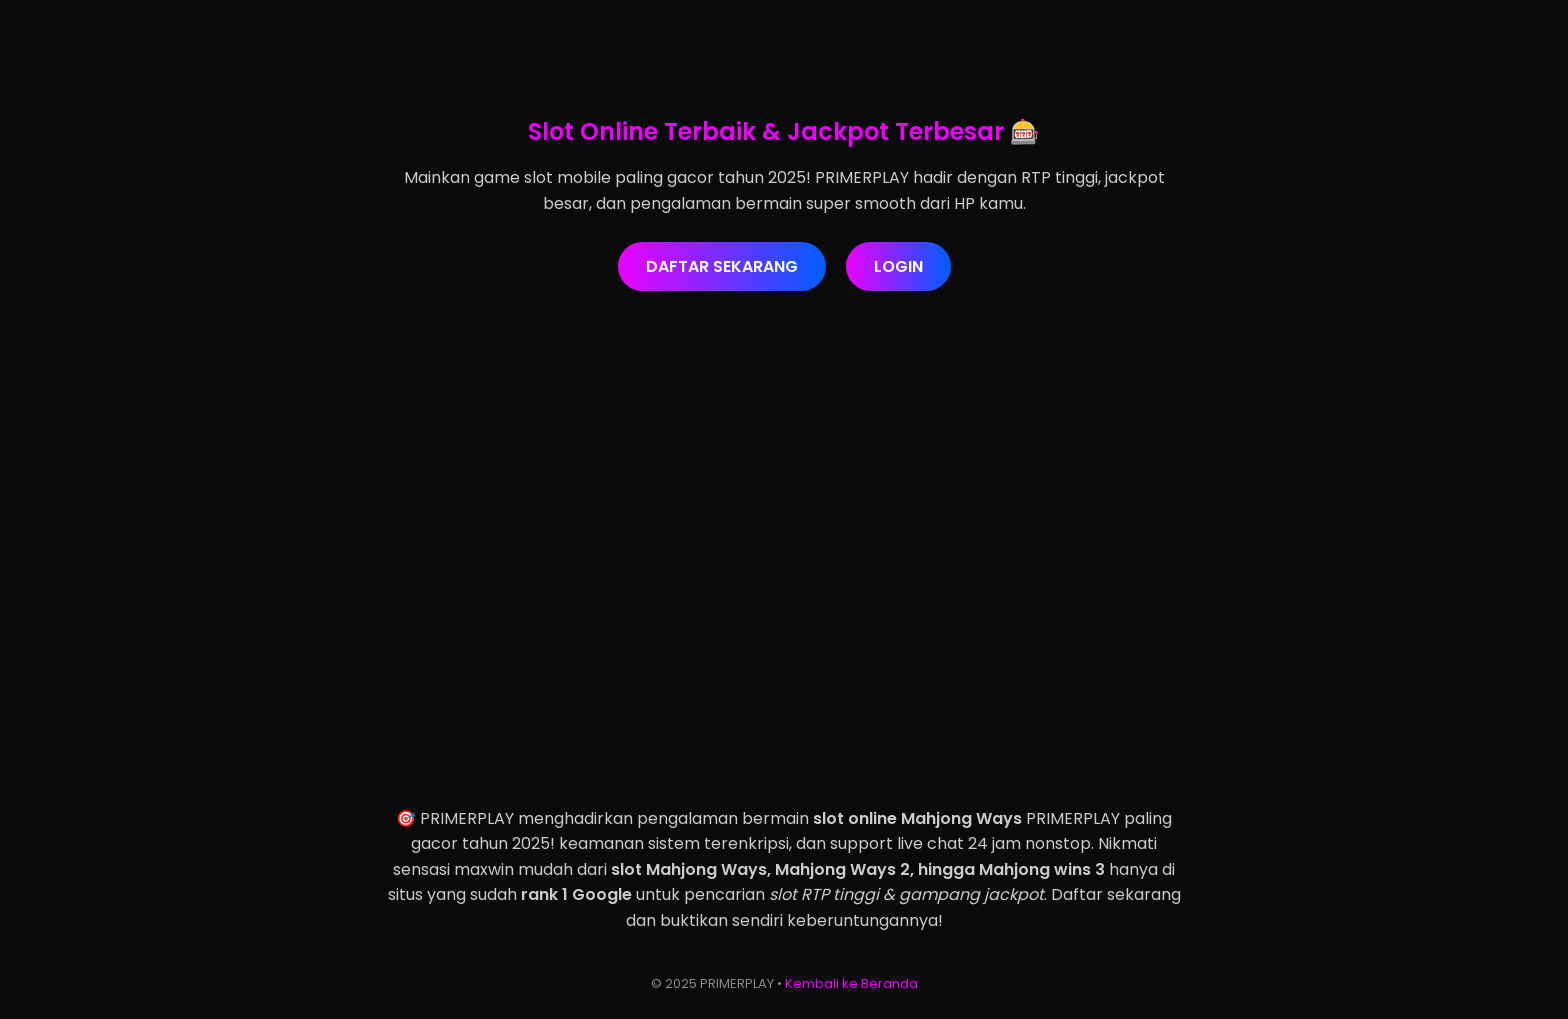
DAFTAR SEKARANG (722, 266)
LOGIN (898, 266)
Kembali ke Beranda (851, 983)
